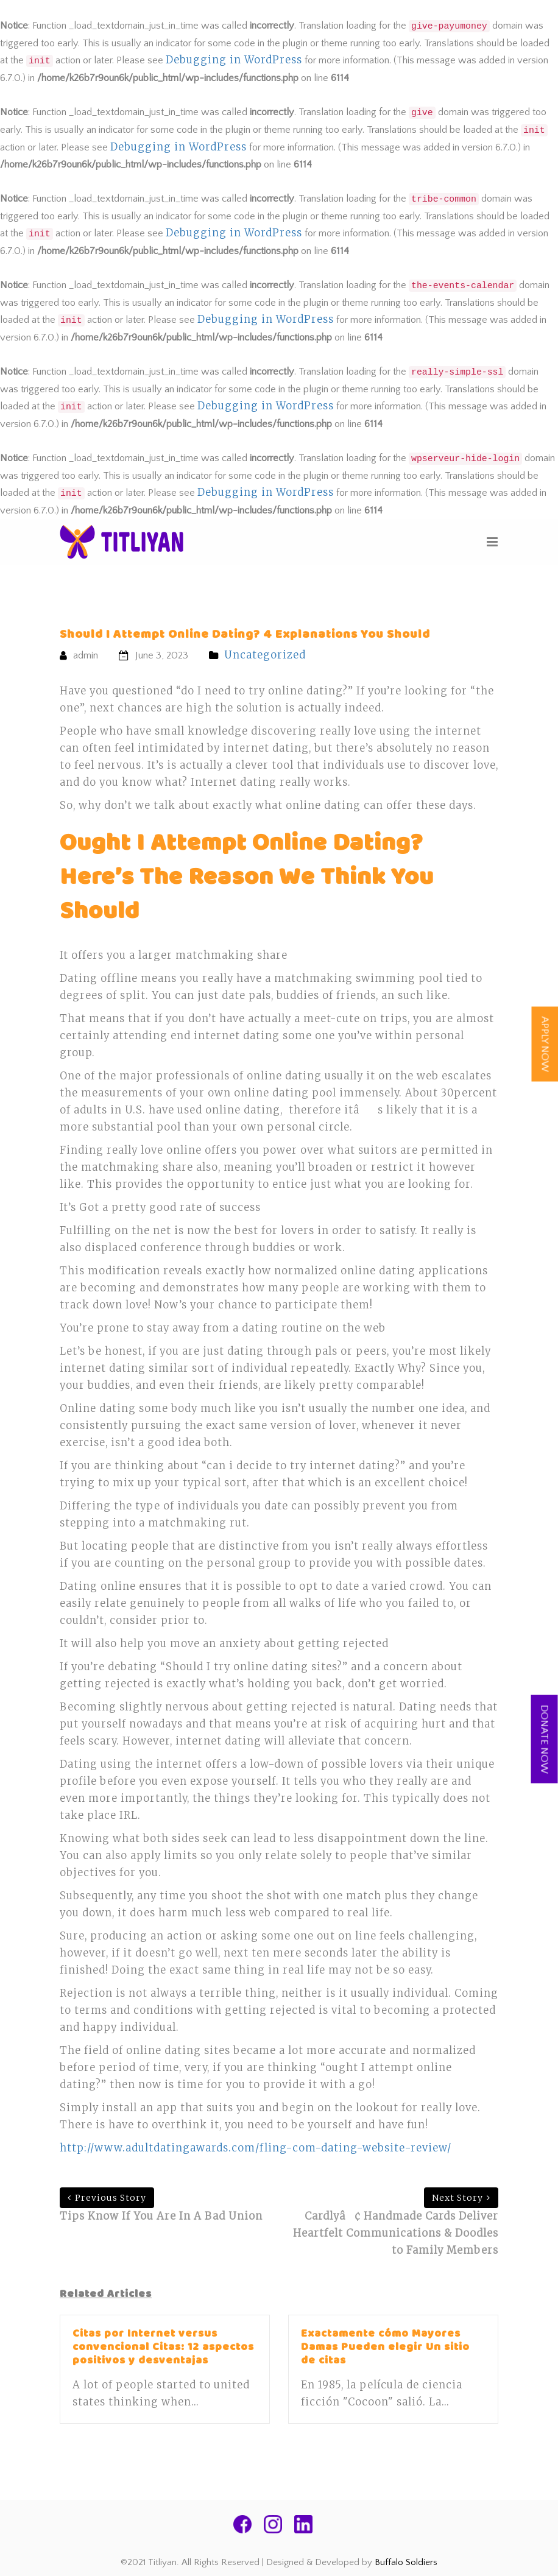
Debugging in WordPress (234, 60)
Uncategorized (265, 655)
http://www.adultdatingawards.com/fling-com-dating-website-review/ (255, 2148)
